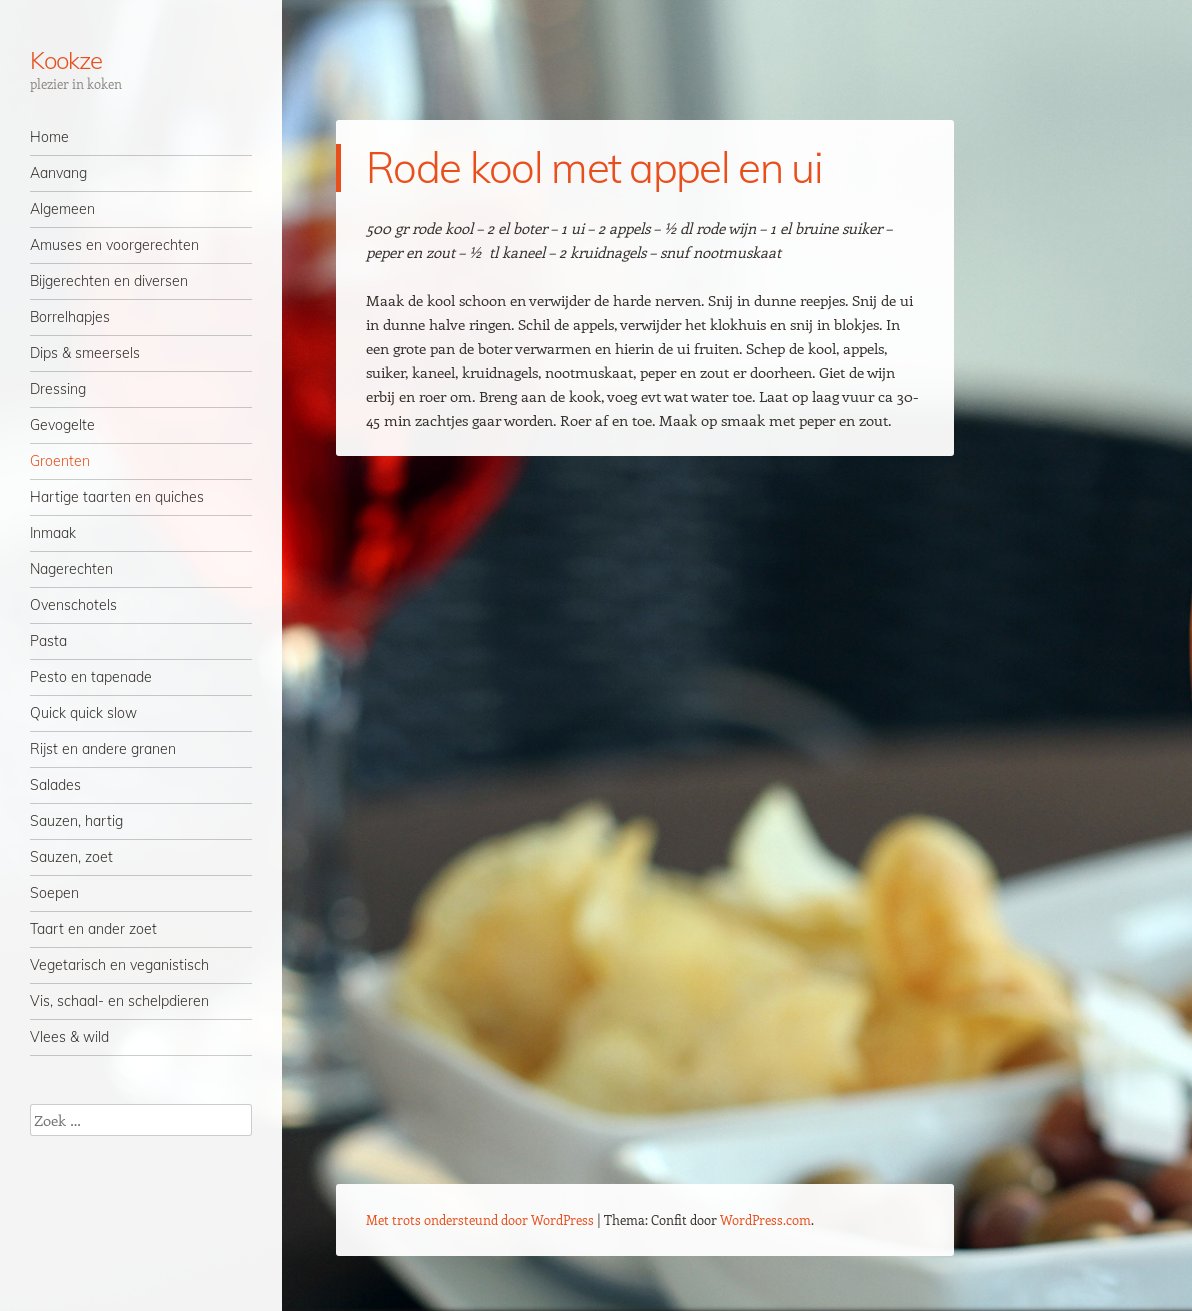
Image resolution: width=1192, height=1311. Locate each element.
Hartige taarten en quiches (117, 497)
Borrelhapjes (70, 317)
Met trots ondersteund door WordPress (480, 1219)
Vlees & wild (69, 1037)
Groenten (60, 461)
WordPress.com (765, 1219)
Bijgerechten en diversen (109, 281)
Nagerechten (71, 569)
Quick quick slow (83, 713)
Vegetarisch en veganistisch (119, 965)
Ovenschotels (73, 605)
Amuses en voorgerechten (114, 245)
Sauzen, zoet (71, 857)
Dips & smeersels (85, 353)
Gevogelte (62, 425)
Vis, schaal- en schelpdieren (119, 1001)
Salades (55, 785)
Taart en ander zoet (93, 929)
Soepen (54, 893)
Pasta (48, 641)
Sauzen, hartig (76, 821)
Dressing (58, 389)
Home (49, 137)
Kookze (66, 60)
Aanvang (58, 173)
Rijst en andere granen (103, 749)
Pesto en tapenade (91, 677)
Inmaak (53, 533)
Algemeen (62, 209)
